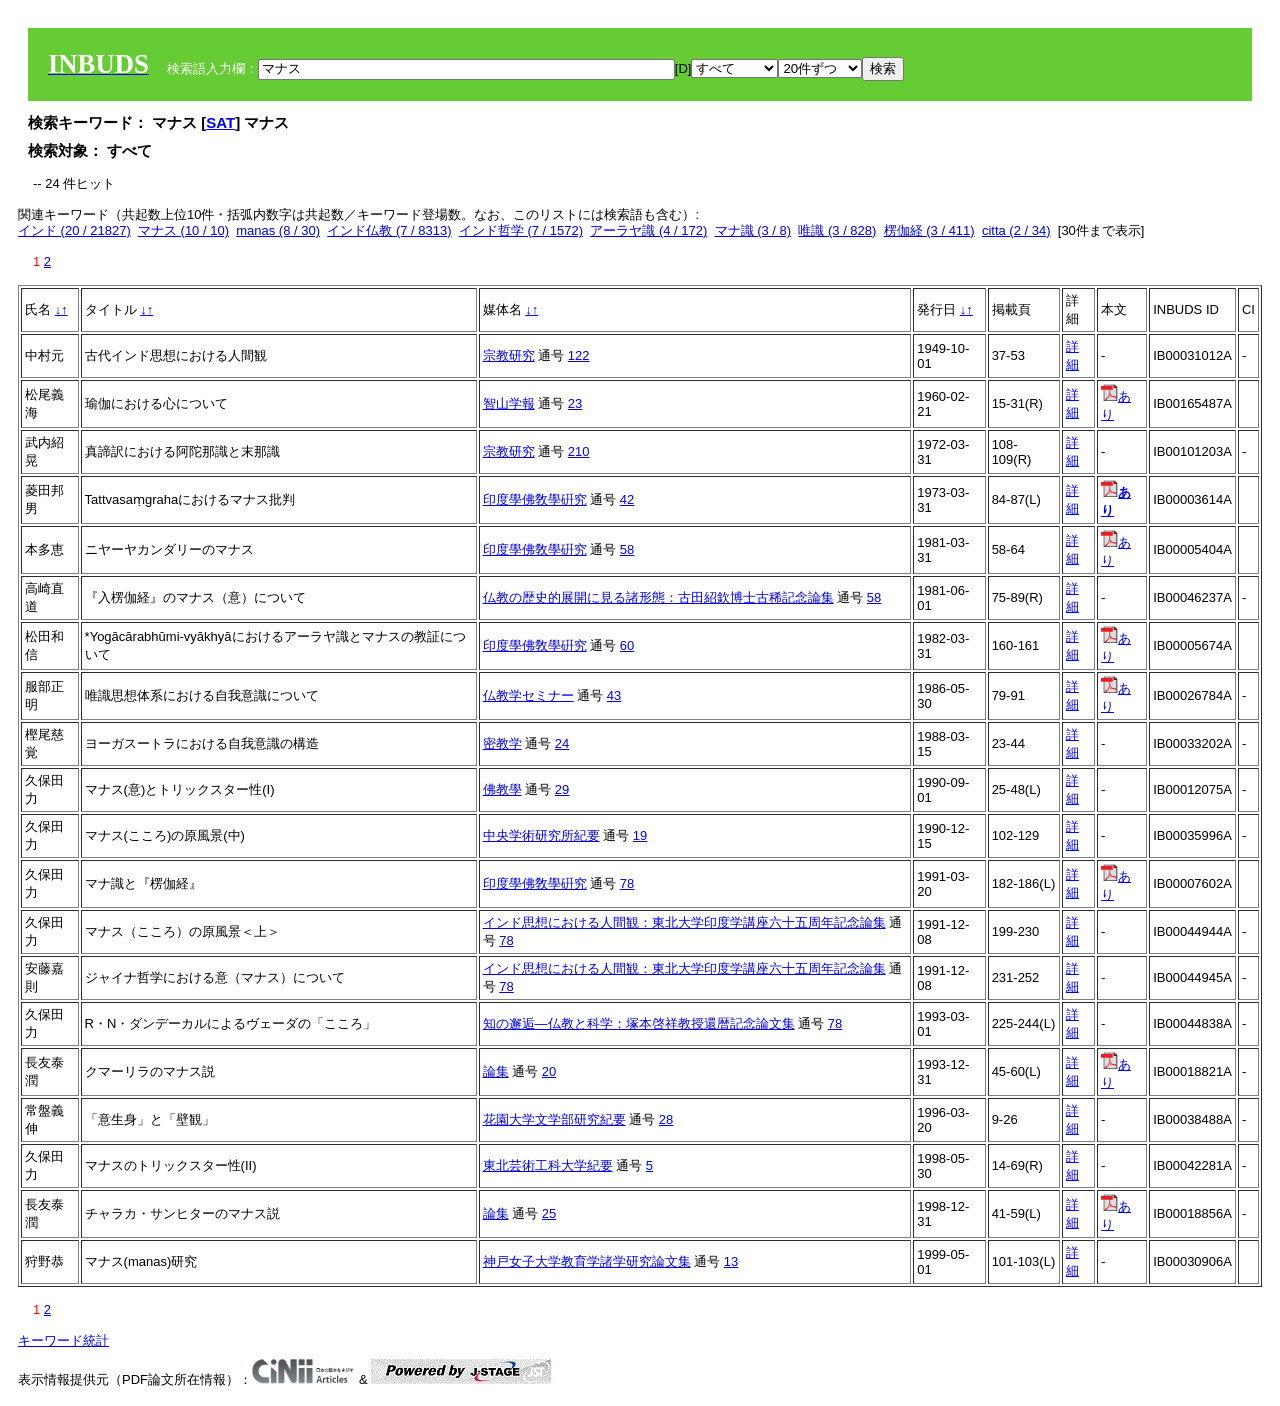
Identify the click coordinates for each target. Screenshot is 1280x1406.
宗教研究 (509, 355)
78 (627, 883)
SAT (220, 122)
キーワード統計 (63, 1340)
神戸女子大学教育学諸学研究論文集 (587, 1261)
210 (579, 451)
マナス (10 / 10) (183, 230)
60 (627, 645)
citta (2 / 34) (1016, 230)
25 (549, 1213)
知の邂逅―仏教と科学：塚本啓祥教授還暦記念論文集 (639, 1023)
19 (640, 835)
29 (562, 789)
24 (562, 743)
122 (579, 355)
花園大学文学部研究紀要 (554, 1119)
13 (731, 1261)
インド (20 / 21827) (74, 230)
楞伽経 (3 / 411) (929, 230)
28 (666, 1119)
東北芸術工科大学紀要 (548, 1165)
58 (627, 549)
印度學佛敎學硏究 (535, 499)
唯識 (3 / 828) (837, 230)
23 (575, 403)
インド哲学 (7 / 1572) (521, 230)
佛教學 (502, 789)
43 (614, 695)
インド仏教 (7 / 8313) (389, 230)
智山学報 (509, 403)
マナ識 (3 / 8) (753, 230)
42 (627, 499)
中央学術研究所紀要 (541, 835)
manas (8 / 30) (278, 230)
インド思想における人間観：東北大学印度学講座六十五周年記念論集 (684, 922)
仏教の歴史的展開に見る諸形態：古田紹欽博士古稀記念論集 (658, 597)
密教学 (502, 743)
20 (549, 1071)
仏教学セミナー (528, 695)
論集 (496, 1071)
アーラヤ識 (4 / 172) (648, 230)
